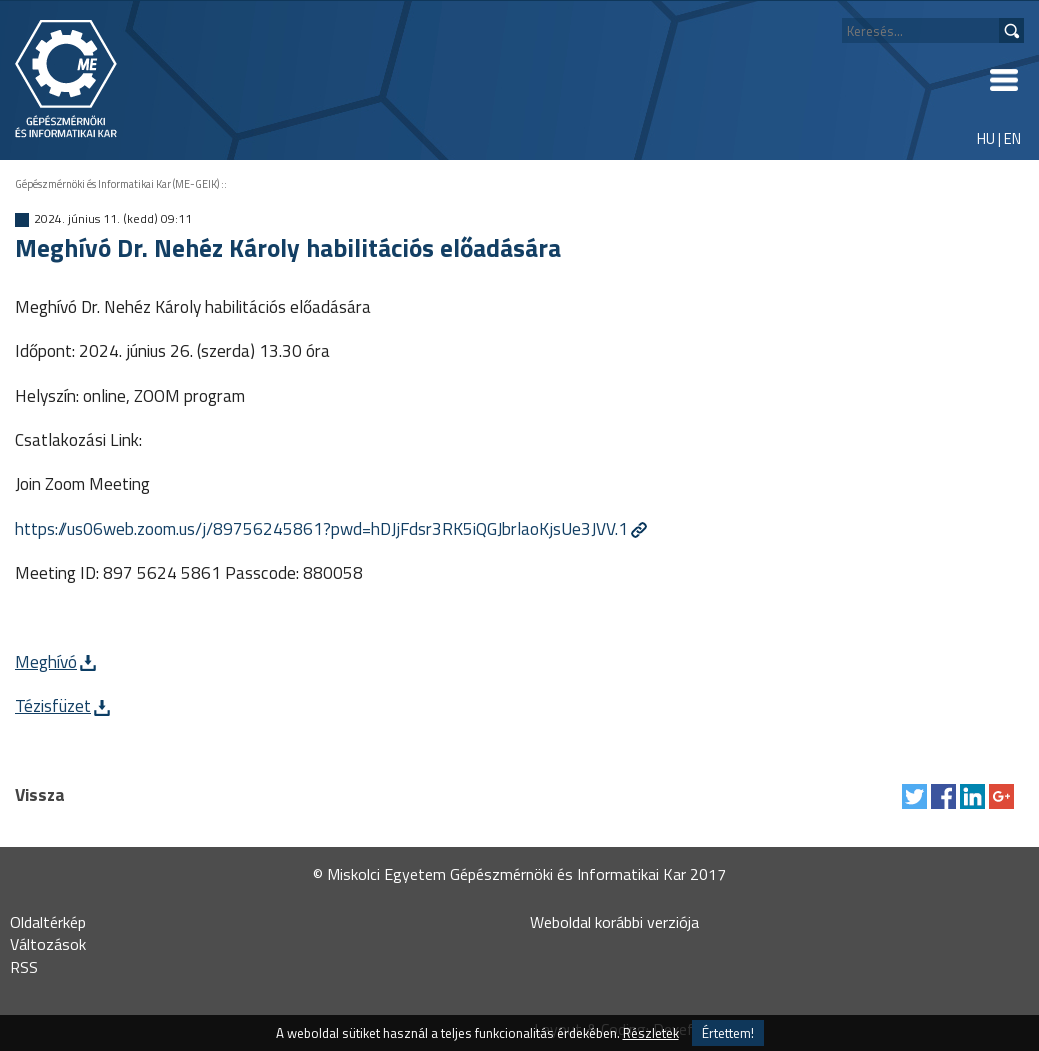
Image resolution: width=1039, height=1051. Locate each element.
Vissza (40, 794)
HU (986, 138)
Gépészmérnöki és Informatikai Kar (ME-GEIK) (117, 184)
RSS (24, 967)
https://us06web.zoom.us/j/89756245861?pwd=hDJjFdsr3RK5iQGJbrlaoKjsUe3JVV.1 (321, 528)
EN (1012, 138)
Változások (48, 944)
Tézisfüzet (53, 705)
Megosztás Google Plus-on (1001, 796)
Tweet (914, 796)
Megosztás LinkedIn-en (972, 796)
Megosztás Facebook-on (943, 796)
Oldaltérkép (48, 922)
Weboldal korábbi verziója (614, 922)
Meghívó (46, 661)
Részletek (651, 1033)
